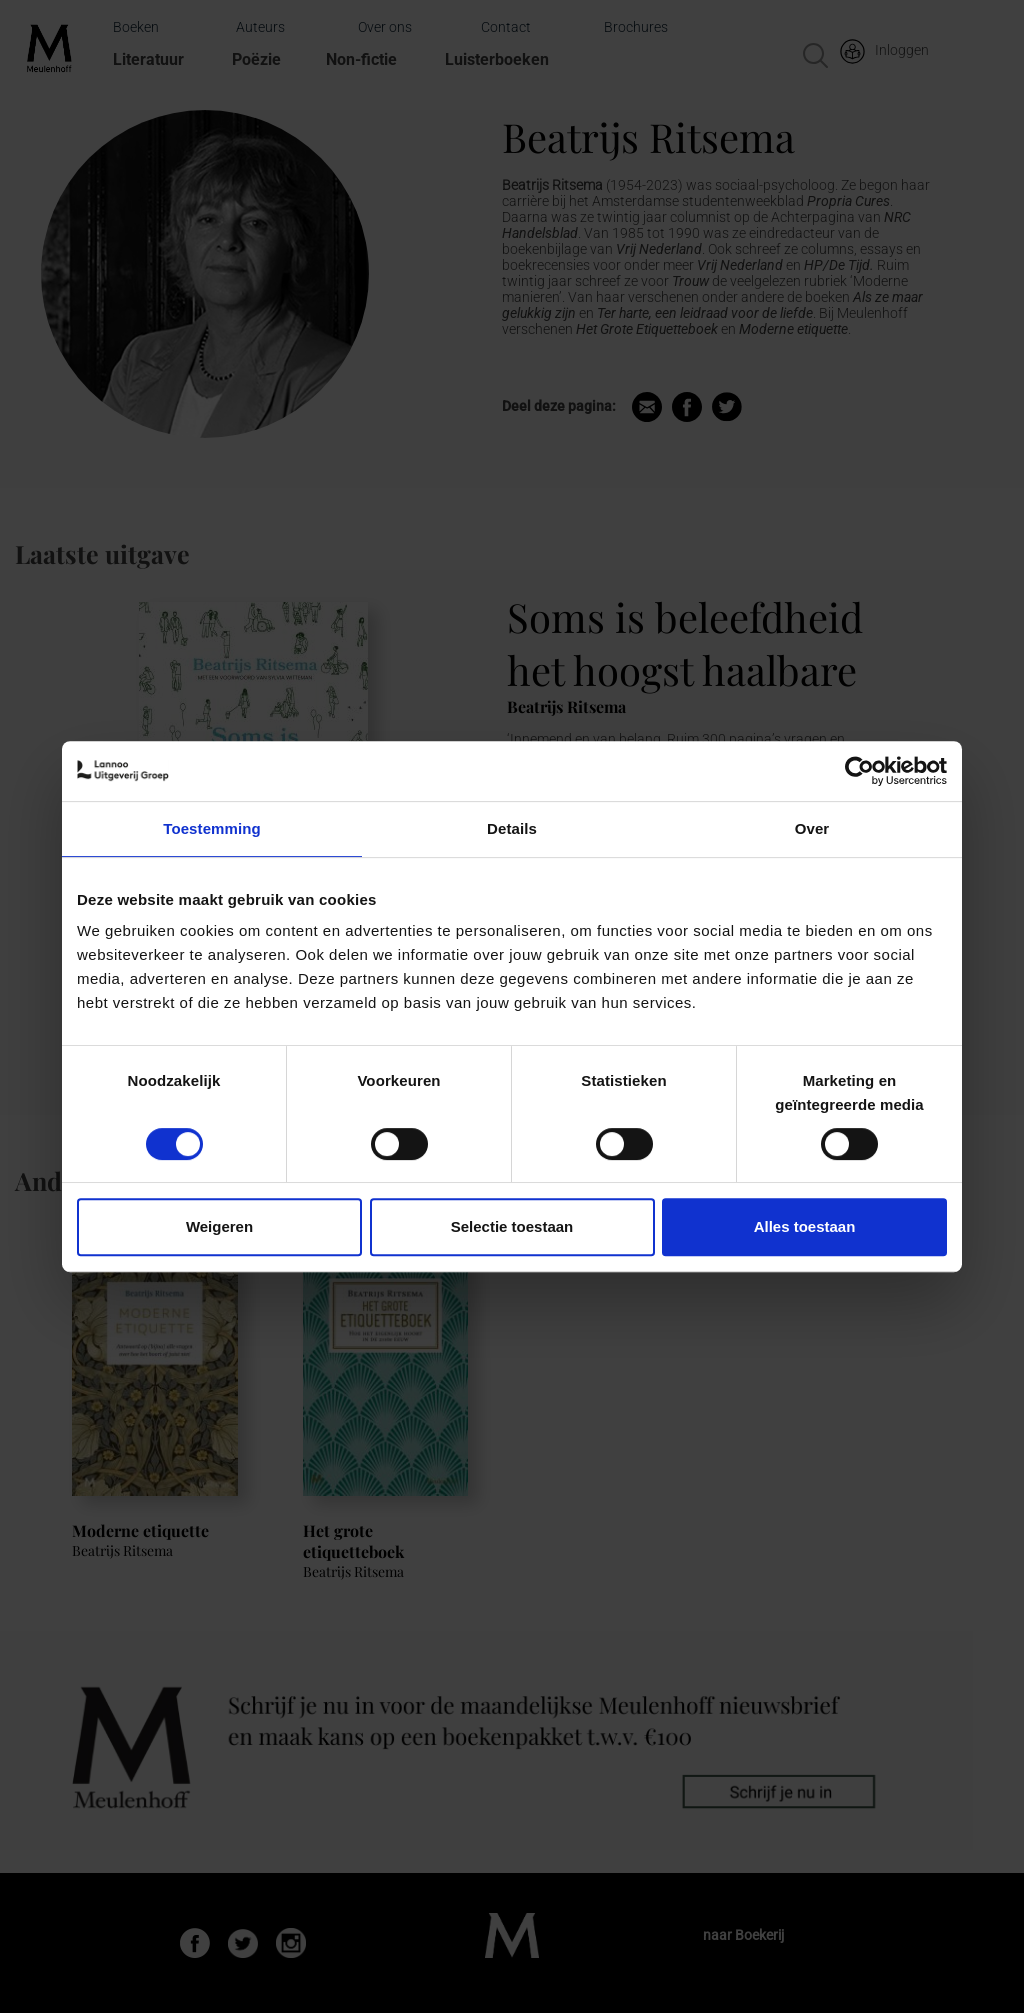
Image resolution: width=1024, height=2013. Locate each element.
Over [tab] (812, 828)
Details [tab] (512, 828)
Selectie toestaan (512, 1226)
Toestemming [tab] (212, 828)
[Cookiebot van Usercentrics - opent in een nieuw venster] (859, 771)
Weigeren (219, 1226)
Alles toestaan (805, 1226)
